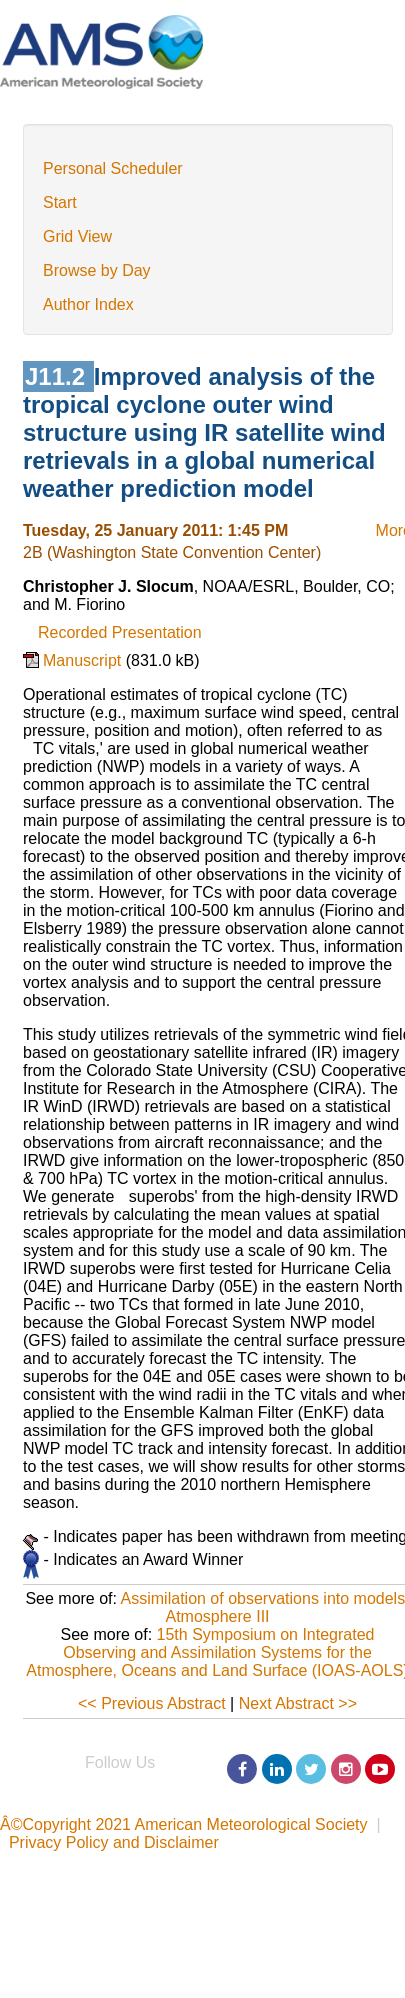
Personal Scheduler (113, 168)
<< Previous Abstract (152, 1703)
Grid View (77, 236)
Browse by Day (97, 270)
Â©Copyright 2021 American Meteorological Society (184, 1824)
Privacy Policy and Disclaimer (114, 1842)
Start (60, 202)
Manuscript (84, 660)
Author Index (88, 304)
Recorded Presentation (120, 632)
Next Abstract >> (298, 1703)
